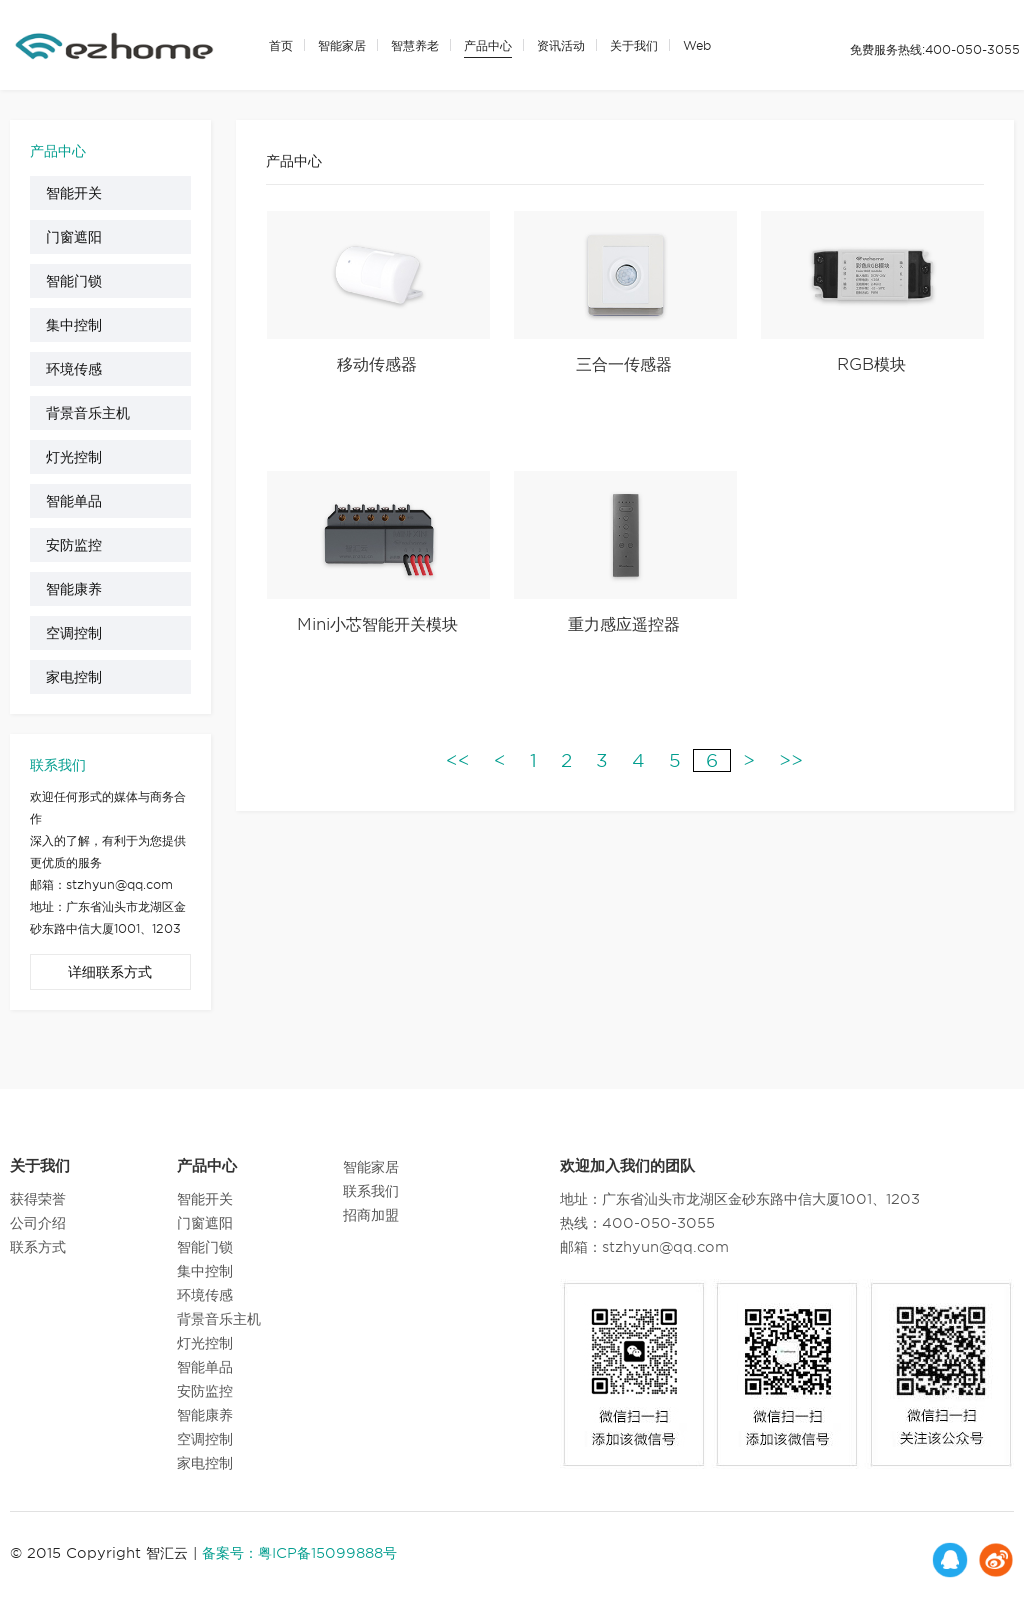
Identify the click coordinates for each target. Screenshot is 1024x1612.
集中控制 (74, 325)
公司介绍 (38, 1223)
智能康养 (74, 589)
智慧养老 (415, 45)
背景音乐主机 (88, 413)
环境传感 (74, 369)
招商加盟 (371, 1215)
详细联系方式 (110, 972)
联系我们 (371, 1191)
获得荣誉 (38, 1199)
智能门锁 (74, 281)
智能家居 (342, 45)
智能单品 (74, 501)
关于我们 (634, 45)
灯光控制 (74, 457)
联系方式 (38, 1247)
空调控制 (74, 633)
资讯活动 (561, 45)
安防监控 (74, 545)
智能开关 (74, 193)
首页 (281, 45)
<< (458, 760)
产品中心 (488, 45)
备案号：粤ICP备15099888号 (299, 1553)
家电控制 (74, 677)
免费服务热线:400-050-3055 (935, 49)
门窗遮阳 (74, 237)
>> (791, 760)
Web (697, 45)
